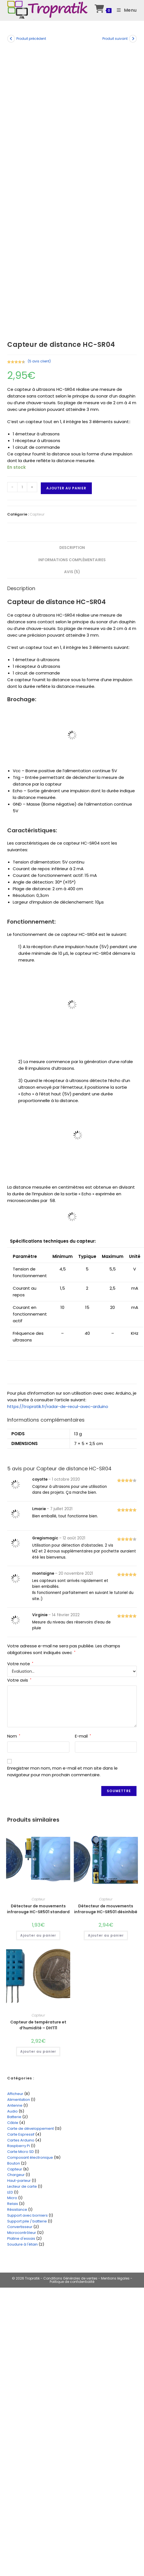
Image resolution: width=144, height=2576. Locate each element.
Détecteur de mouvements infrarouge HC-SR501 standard (38, 1909)
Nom (13, 1736)
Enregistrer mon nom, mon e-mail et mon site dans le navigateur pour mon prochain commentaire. (62, 1771)
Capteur (37, 514)
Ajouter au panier (66, 488)
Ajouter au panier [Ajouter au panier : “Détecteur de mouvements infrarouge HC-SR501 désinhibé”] (106, 1935)
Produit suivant (115, 38)
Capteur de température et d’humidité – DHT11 (38, 2025)
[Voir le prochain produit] (133, 39)
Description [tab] (72, 547)
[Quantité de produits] (22, 487)
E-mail (83, 1736)
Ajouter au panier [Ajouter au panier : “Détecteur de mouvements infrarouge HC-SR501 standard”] (38, 1935)
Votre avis (19, 1680)
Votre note (20, 1664)
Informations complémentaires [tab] (72, 560)
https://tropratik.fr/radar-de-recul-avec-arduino (57, 1406)
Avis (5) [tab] (72, 572)
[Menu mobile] (125, 10)
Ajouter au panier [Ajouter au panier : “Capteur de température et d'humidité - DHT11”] (38, 2051)
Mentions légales (115, 2278)
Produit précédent (31, 38)
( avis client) (39, 361)
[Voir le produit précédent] (11, 39)
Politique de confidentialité (72, 2281)
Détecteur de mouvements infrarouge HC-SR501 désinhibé (105, 1909)
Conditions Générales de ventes (70, 2278)
